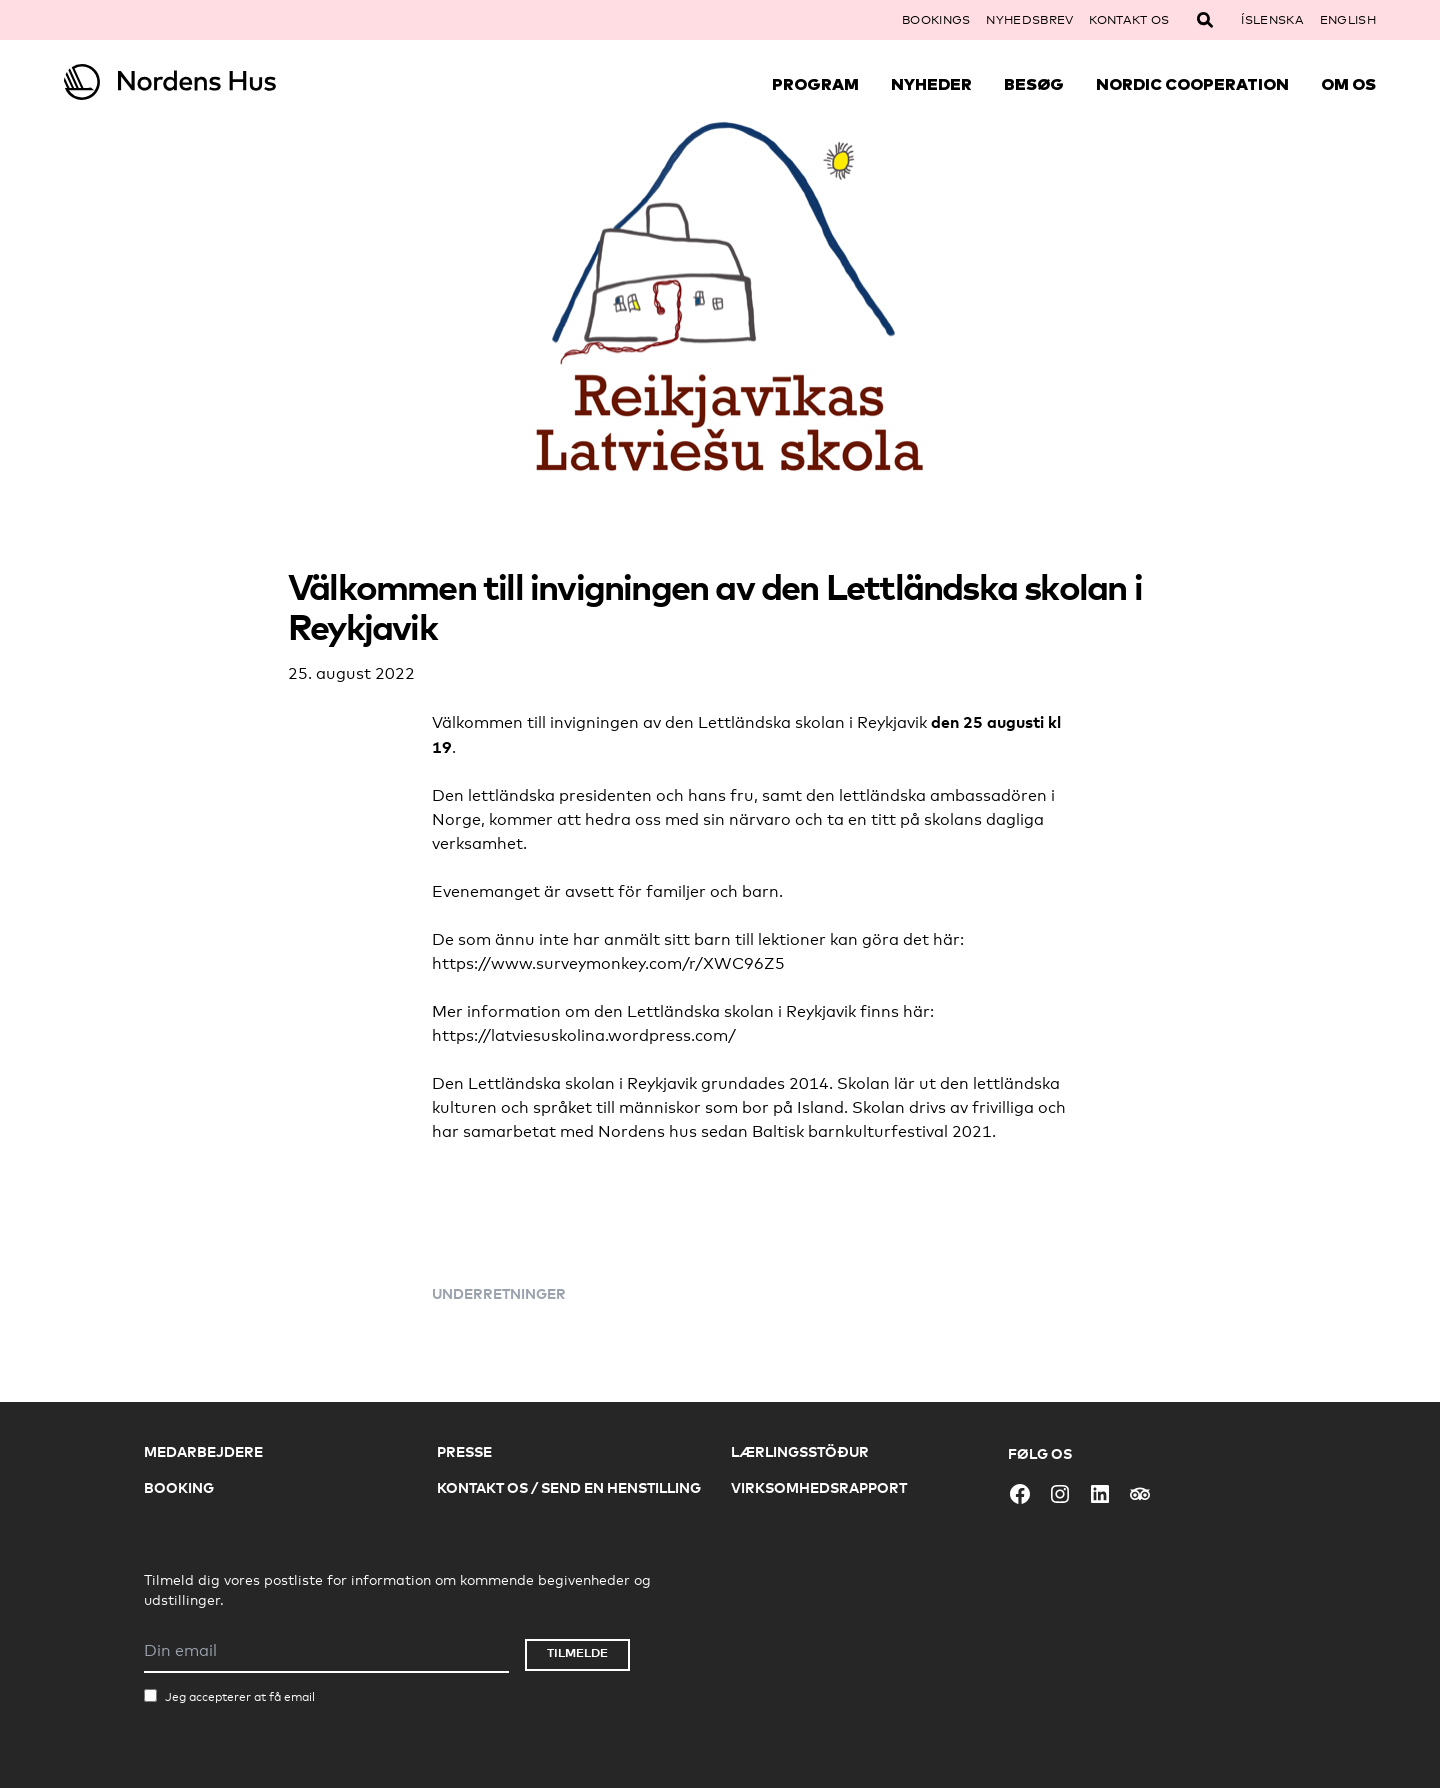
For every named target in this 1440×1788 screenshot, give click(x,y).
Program (815, 84)
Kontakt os (1129, 20)
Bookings (936, 20)
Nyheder (931, 84)
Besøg (1034, 84)
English (1348, 20)
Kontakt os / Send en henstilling (569, 1487)
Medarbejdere (203, 1451)
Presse (464, 1451)
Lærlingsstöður (800, 1451)
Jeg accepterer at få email (240, 1697)
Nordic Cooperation (1192, 84)
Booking (179, 1487)
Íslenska (1272, 20)
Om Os (1348, 84)
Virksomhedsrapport (819, 1487)
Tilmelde (577, 1652)
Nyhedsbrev (1029, 20)
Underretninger (499, 1293)
